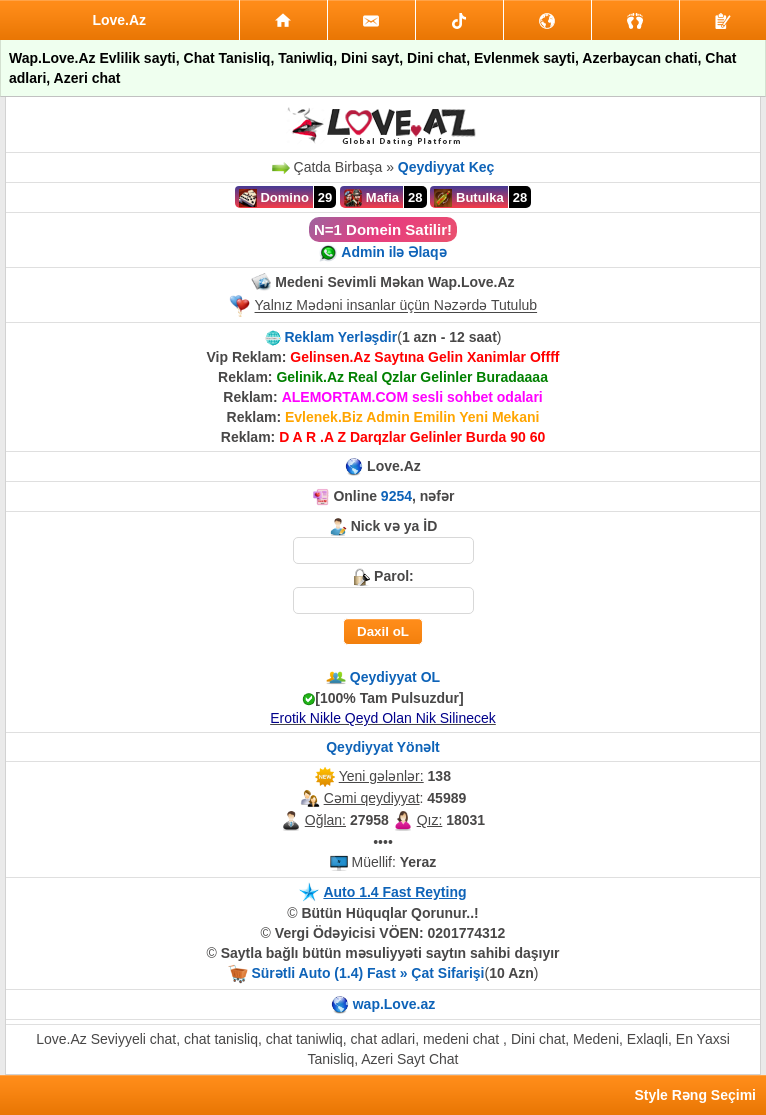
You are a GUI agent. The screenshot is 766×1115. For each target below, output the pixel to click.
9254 (396, 496)
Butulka (468, 198)
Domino (274, 198)
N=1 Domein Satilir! (383, 229)
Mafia (371, 198)
